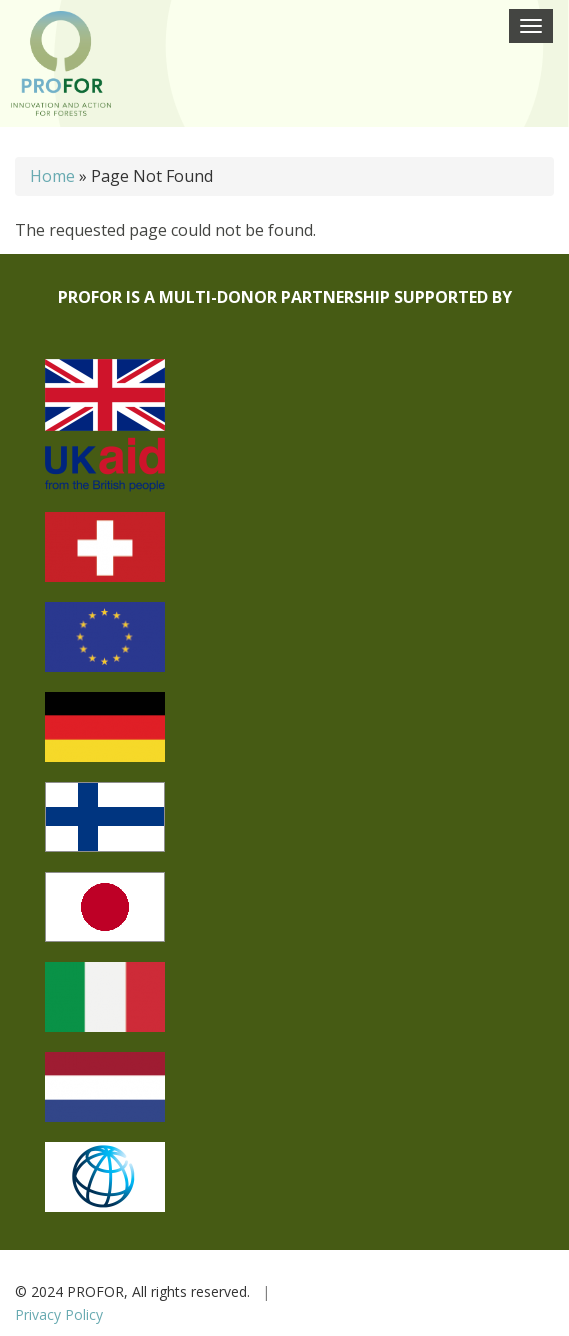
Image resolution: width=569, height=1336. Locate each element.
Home (52, 176)
